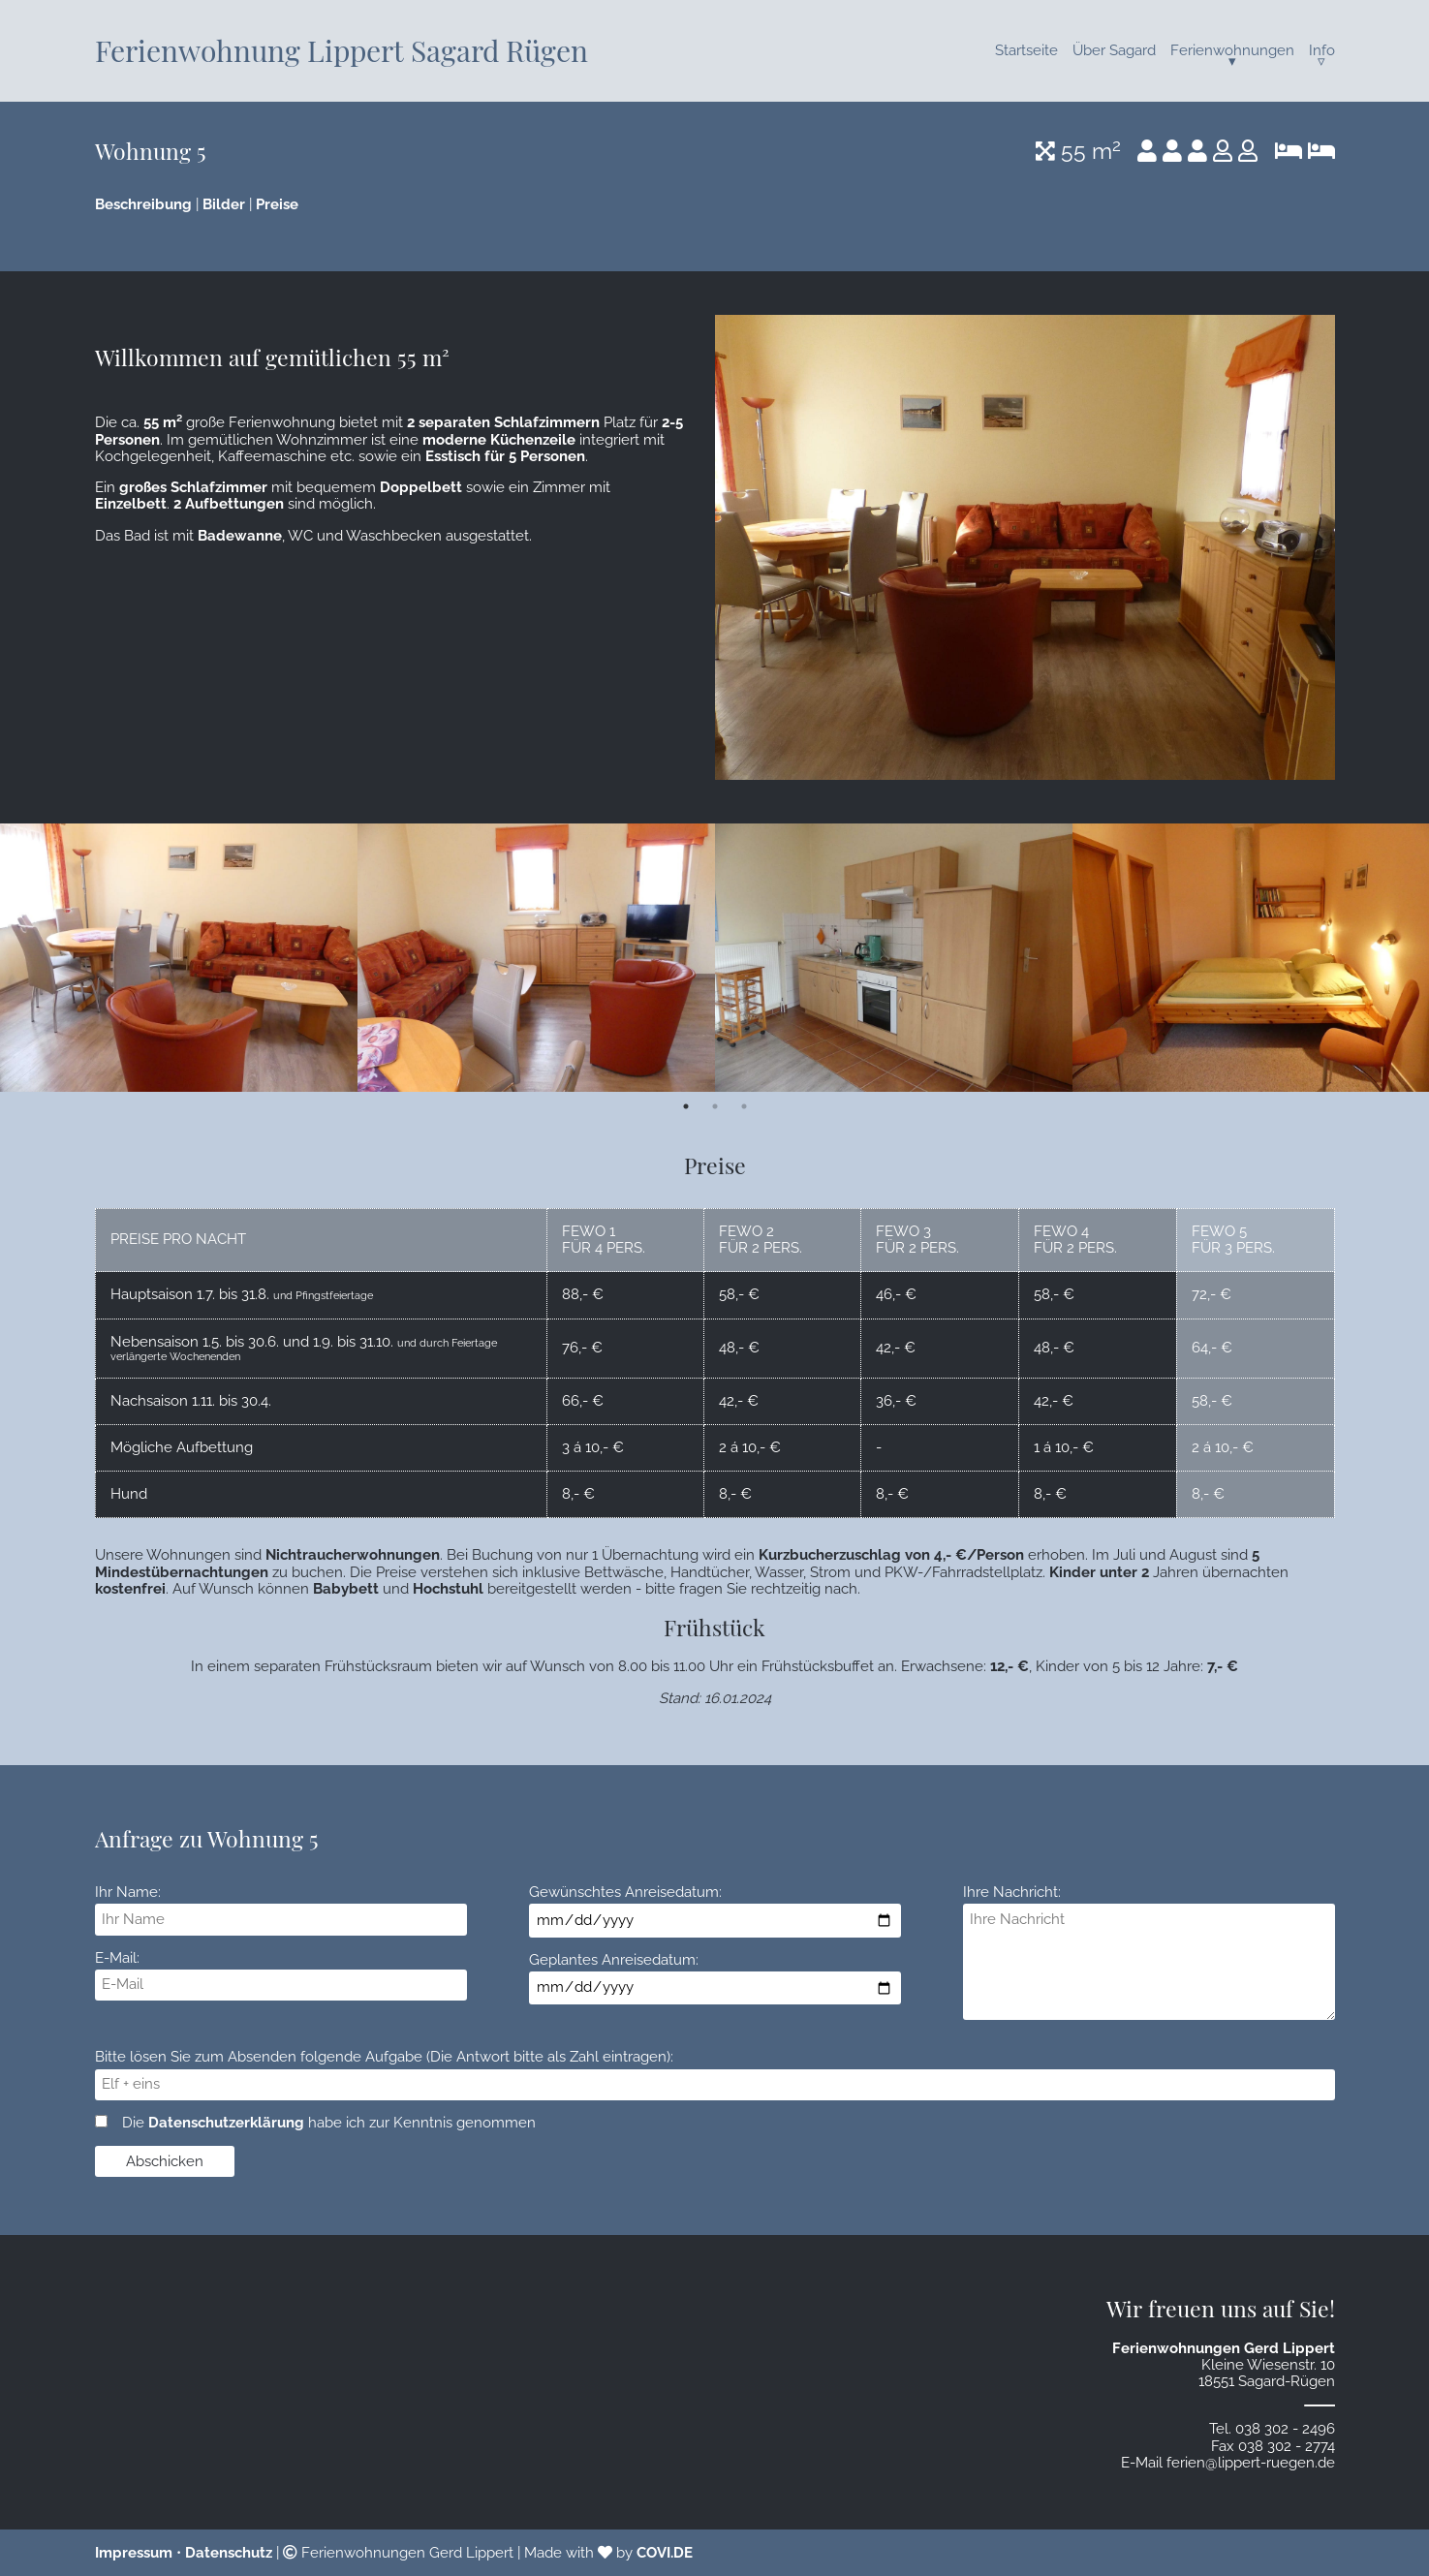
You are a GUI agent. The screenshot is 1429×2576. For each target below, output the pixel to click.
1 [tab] (686, 1106)
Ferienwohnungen (1232, 50)
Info (1322, 50)
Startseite (1026, 50)
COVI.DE (665, 2552)
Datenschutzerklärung (226, 2122)
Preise (277, 204)
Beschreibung (143, 204)
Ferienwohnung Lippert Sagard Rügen (341, 50)
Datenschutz (228, 2552)
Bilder (223, 204)
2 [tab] (715, 1106)
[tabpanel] (178, 957)
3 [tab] (744, 1106)
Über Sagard (1114, 50)
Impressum (133, 2552)
